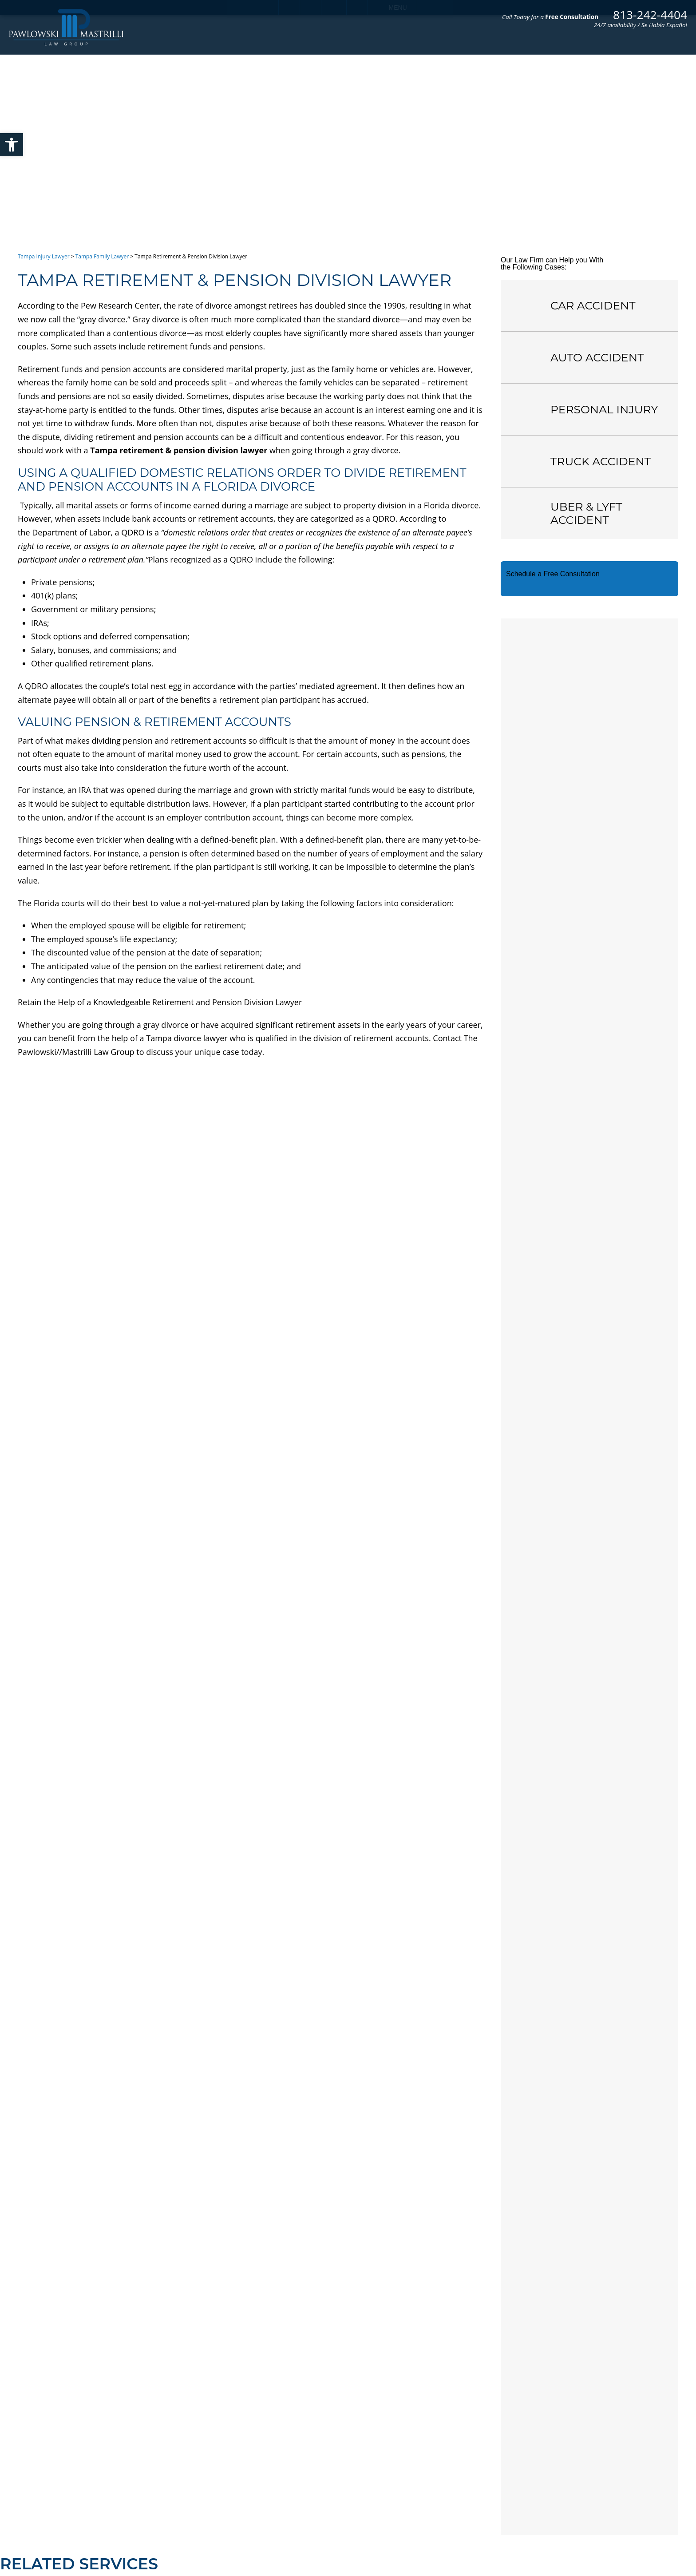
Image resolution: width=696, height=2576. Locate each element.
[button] (11, 144)
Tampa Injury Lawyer (44, 256)
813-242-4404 (650, 14)
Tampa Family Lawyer (102, 256)
